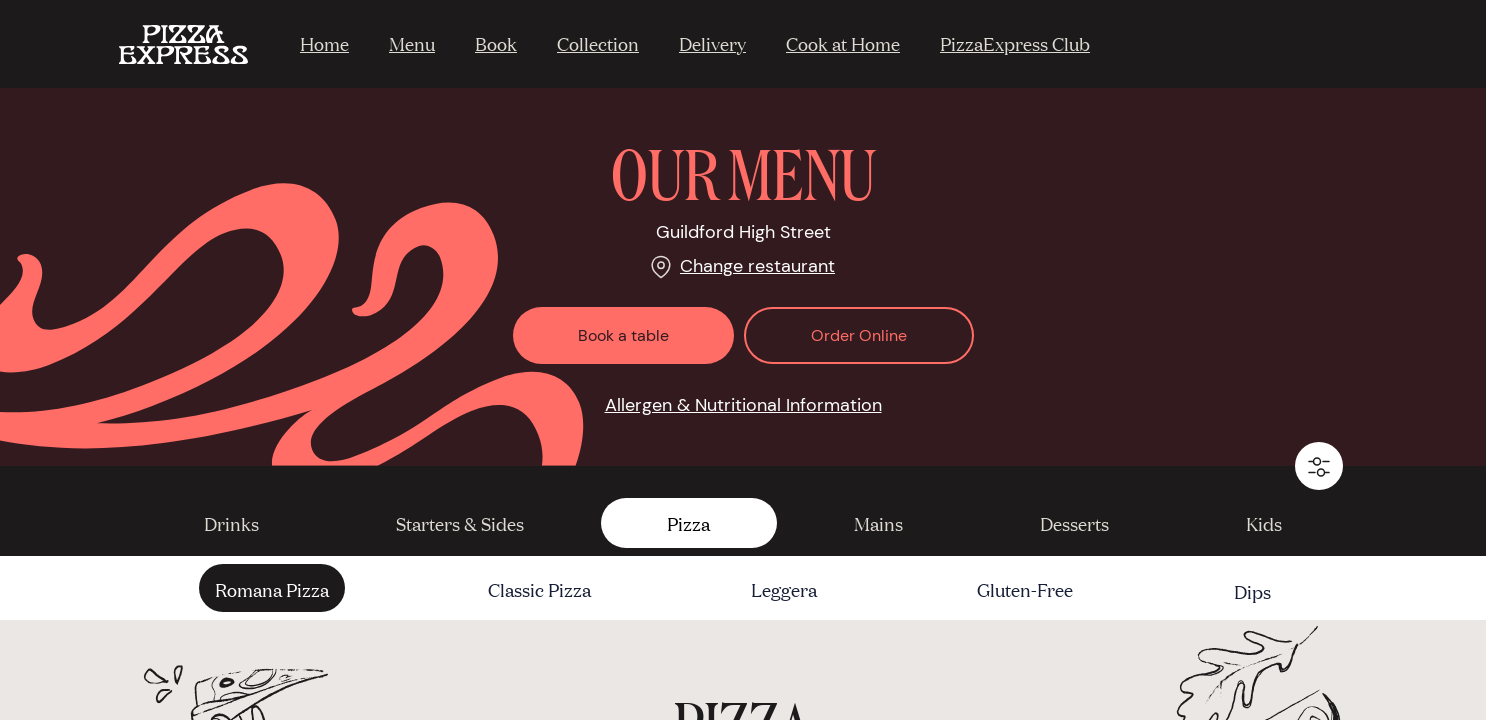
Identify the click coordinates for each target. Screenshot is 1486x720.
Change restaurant (757, 266)
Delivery (712, 43)
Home (324, 43)
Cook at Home (843, 43)
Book (496, 43)
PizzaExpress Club (1015, 43)
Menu (412, 43)
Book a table (623, 335)
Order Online (859, 335)
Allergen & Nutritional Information (743, 405)
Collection (598, 43)
